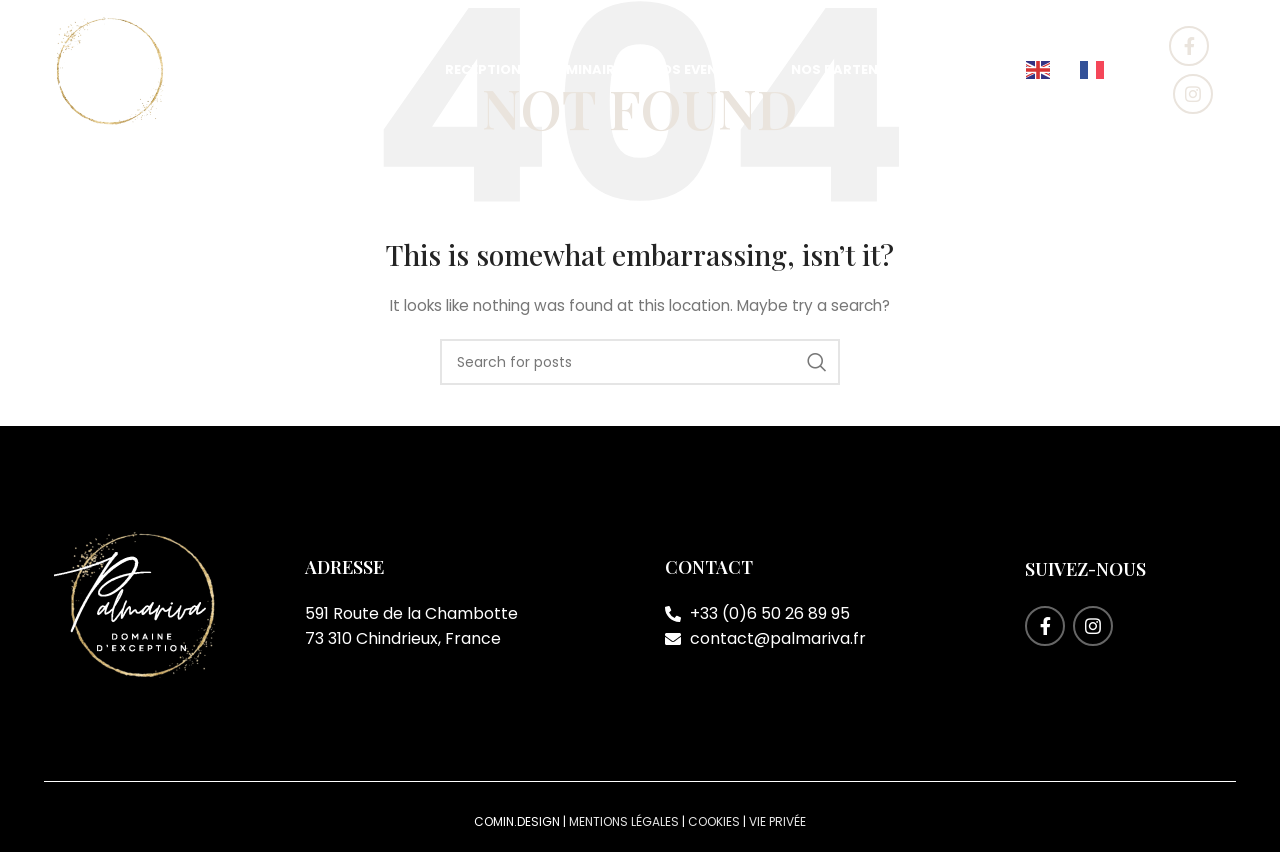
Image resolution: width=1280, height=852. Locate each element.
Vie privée (777, 821)
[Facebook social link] (1189, 46)
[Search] (640, 362)
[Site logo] (109, 69)
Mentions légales (624, 821)
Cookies (714, 821)
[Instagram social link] (1193, 94)
